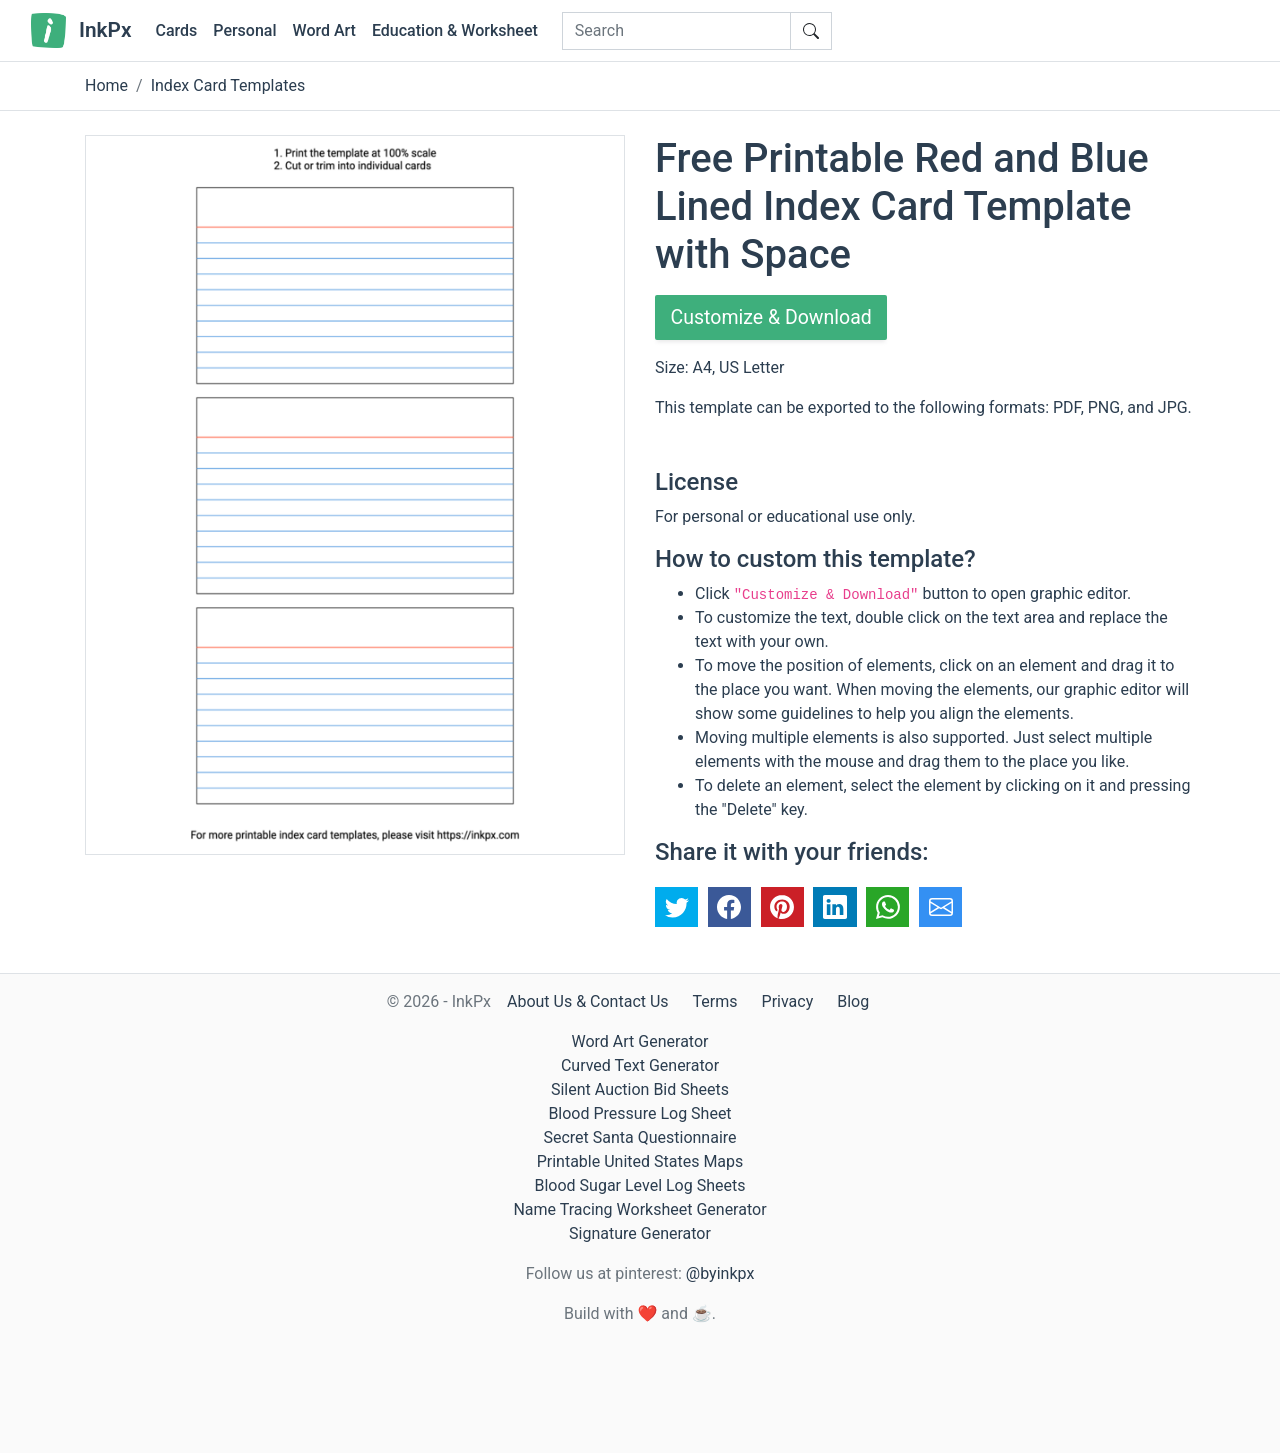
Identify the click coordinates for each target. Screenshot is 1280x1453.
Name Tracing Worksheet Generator (639, 1209)
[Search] (676, 31)
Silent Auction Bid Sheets (640, 1089)
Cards (176, 30)
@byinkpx (720, 1273)
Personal (244, 30)
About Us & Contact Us (588, 1001)
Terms (715, 1001)
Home (106, 85)
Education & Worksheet (455, 30)
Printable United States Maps (640, 1161)
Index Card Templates (228, 85)
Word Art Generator (640, 1041)
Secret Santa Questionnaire (639, 1137)
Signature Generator (640, 1233)
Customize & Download (774, 318)
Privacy (788, 1001)
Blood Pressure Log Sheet (639, 1113)
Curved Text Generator (640, 1065)
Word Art (324, 30)
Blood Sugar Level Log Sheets (640, 1185)
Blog (853, 1001)
